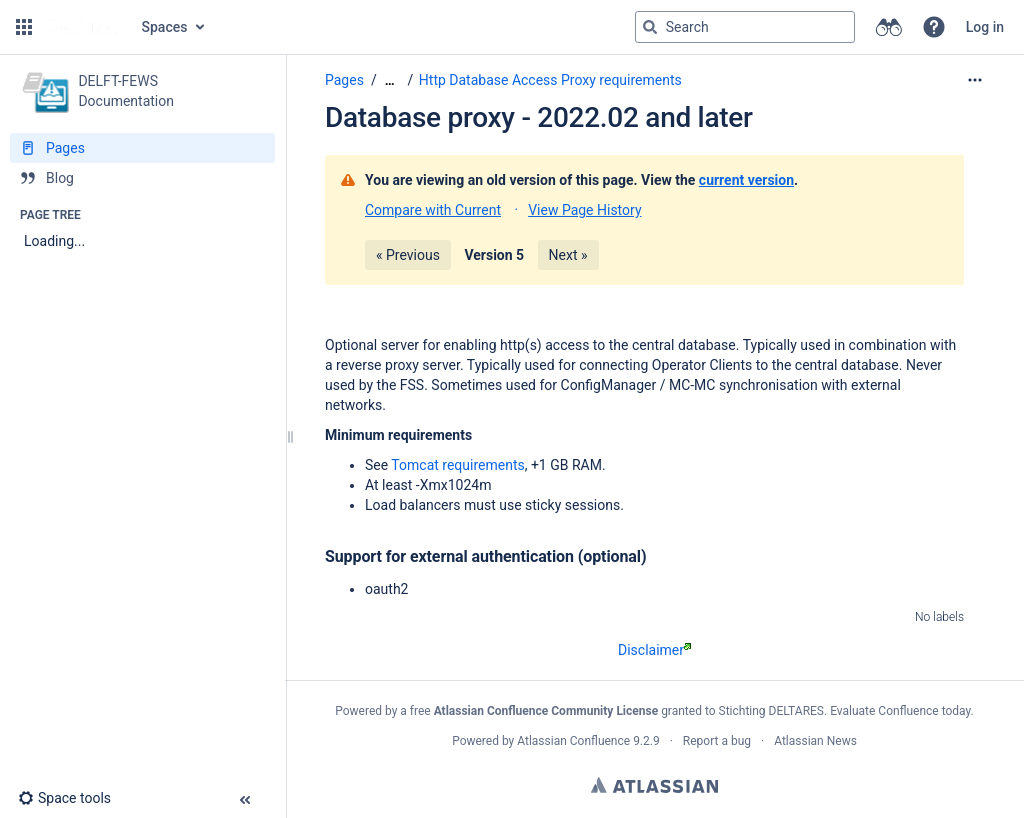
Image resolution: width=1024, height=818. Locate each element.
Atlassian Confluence (573, 741)
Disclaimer (654, 650)
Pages (344, 80)
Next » (568, 255)
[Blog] (142, 178)
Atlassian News (815, 741)
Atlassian (654, 785)
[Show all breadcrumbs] (390, 80)
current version (746, 180)
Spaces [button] (165, 27)
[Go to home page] (85, 27)
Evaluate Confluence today (900, 711)
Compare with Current (433, 210)
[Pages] (142, 148)
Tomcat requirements (457, 465)
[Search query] (745, 27)
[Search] (650, 27)
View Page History (584, 210)
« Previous (408, 255)
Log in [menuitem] (985, 27)
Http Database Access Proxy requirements (550, 80)
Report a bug (717, 741)
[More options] (975, 80)
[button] (24, 27)
